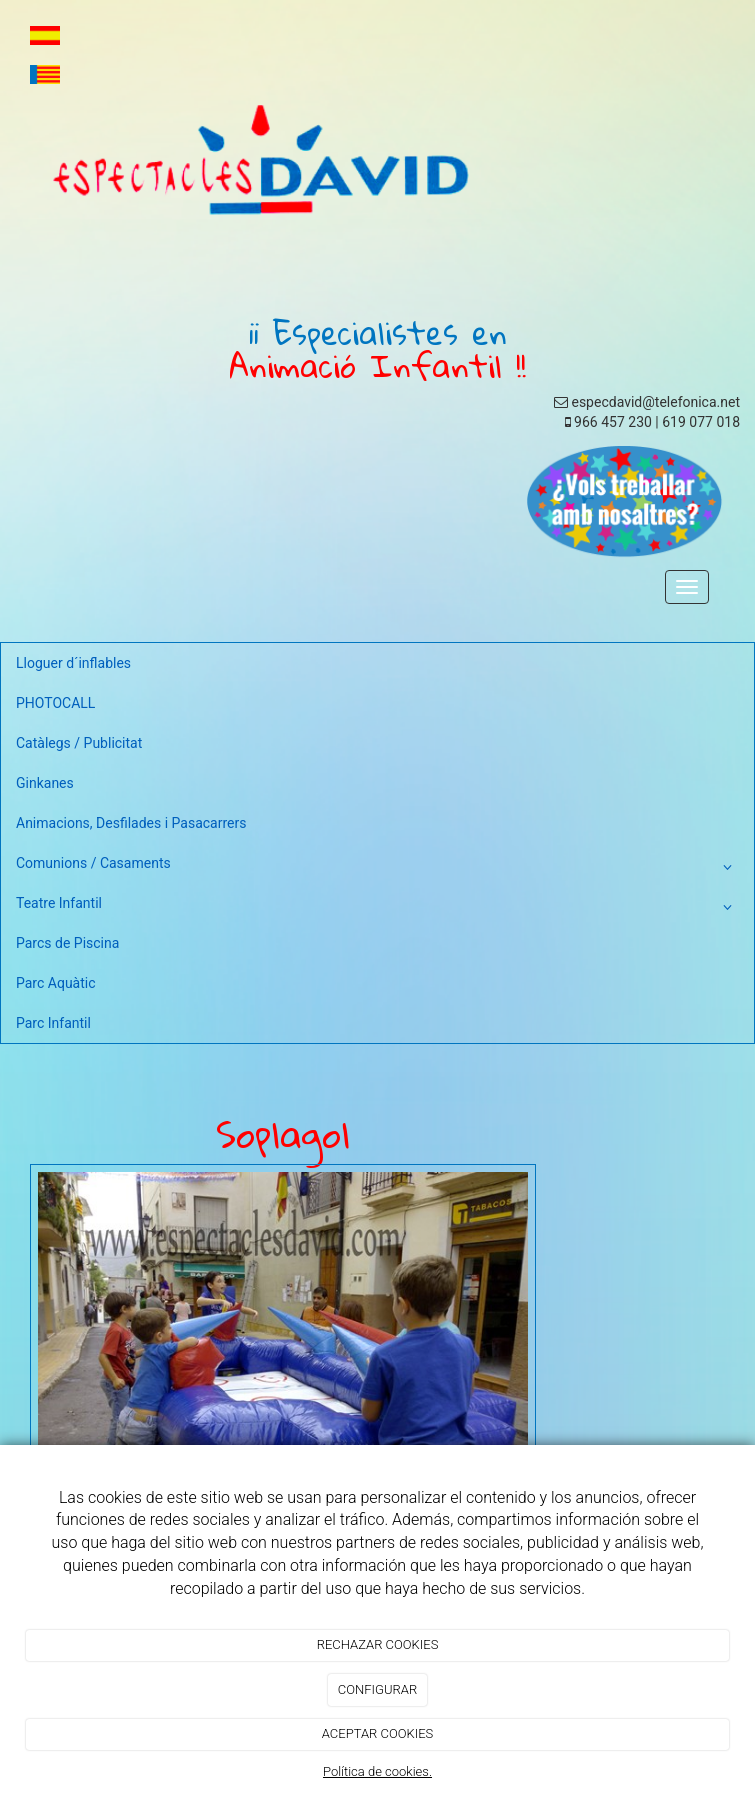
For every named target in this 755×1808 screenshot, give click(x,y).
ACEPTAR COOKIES (378, 1733)
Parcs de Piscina (67, 943)
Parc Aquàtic (56, 983)
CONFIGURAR (377, 1689)
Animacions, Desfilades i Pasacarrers (131, 823)
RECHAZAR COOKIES (378, 1644)
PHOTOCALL (55, 703)
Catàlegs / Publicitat (79, 743)
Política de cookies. (377, 1771)
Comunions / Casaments (377, 867)
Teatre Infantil (377, 907)
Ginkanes (45, 783)
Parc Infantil (53, 1023)
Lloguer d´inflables (73, 663)
